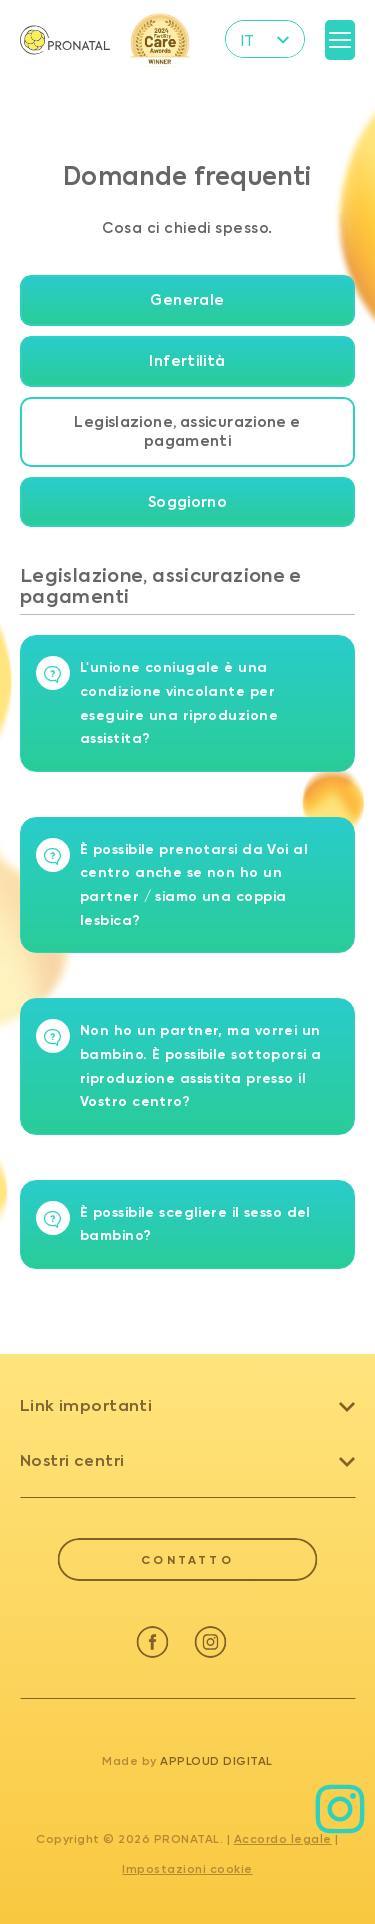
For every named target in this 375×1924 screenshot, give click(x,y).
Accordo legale (283, 1839)
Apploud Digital (216, 1761)
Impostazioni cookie (187, 1869)
